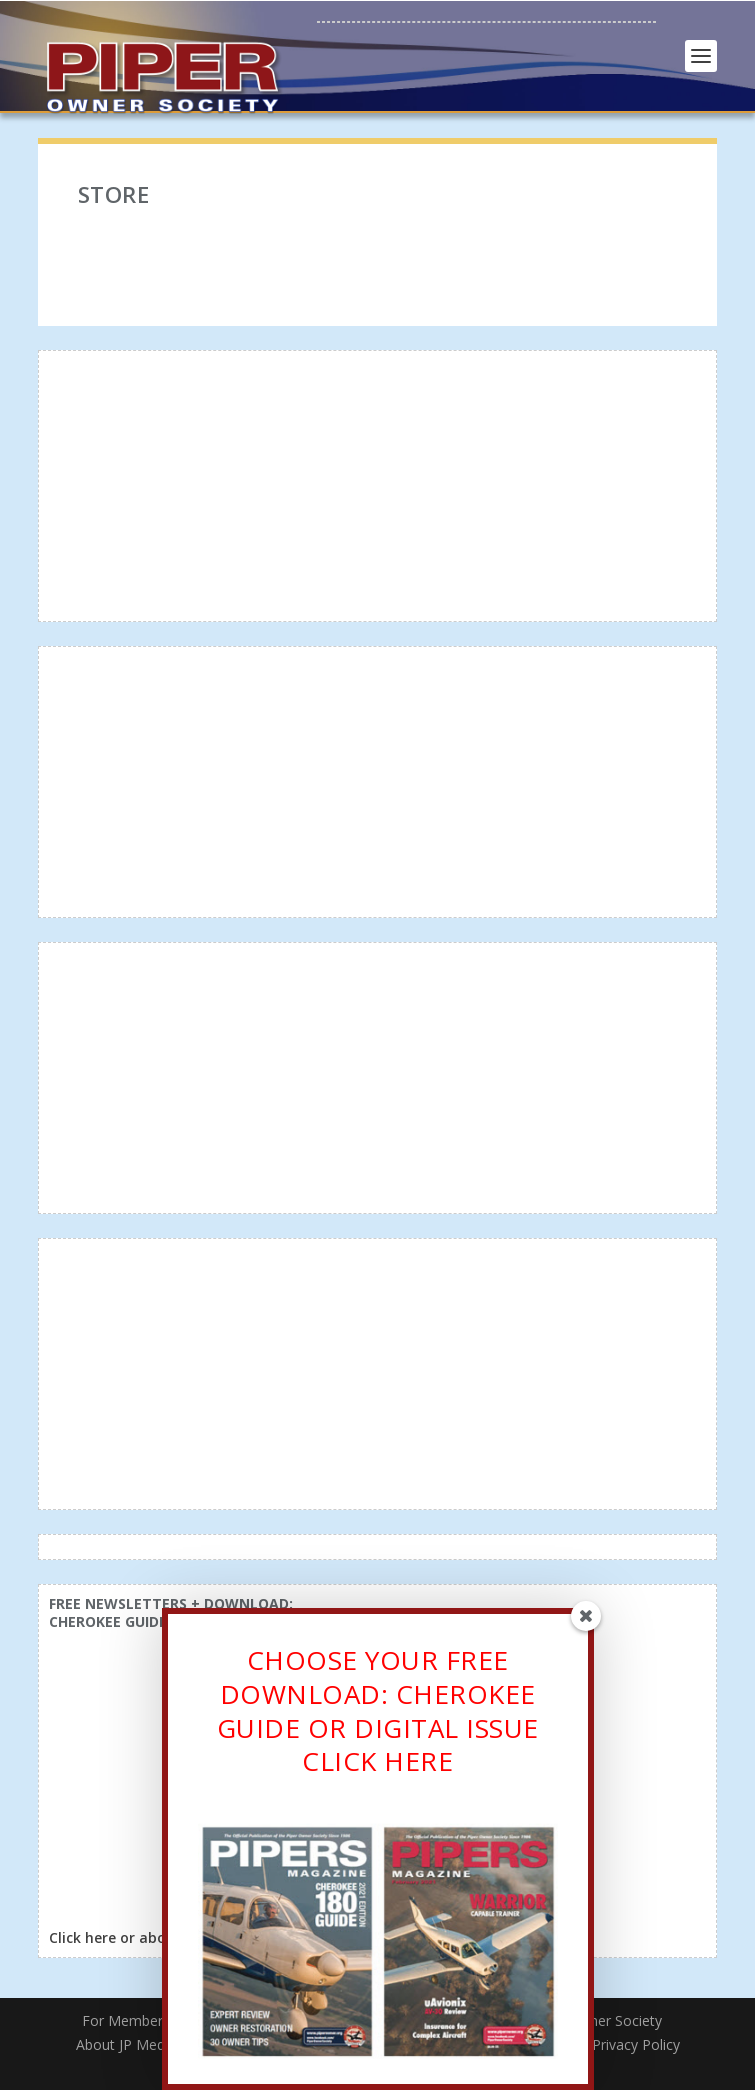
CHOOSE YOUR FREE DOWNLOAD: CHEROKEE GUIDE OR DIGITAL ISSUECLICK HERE (378, 1714)
